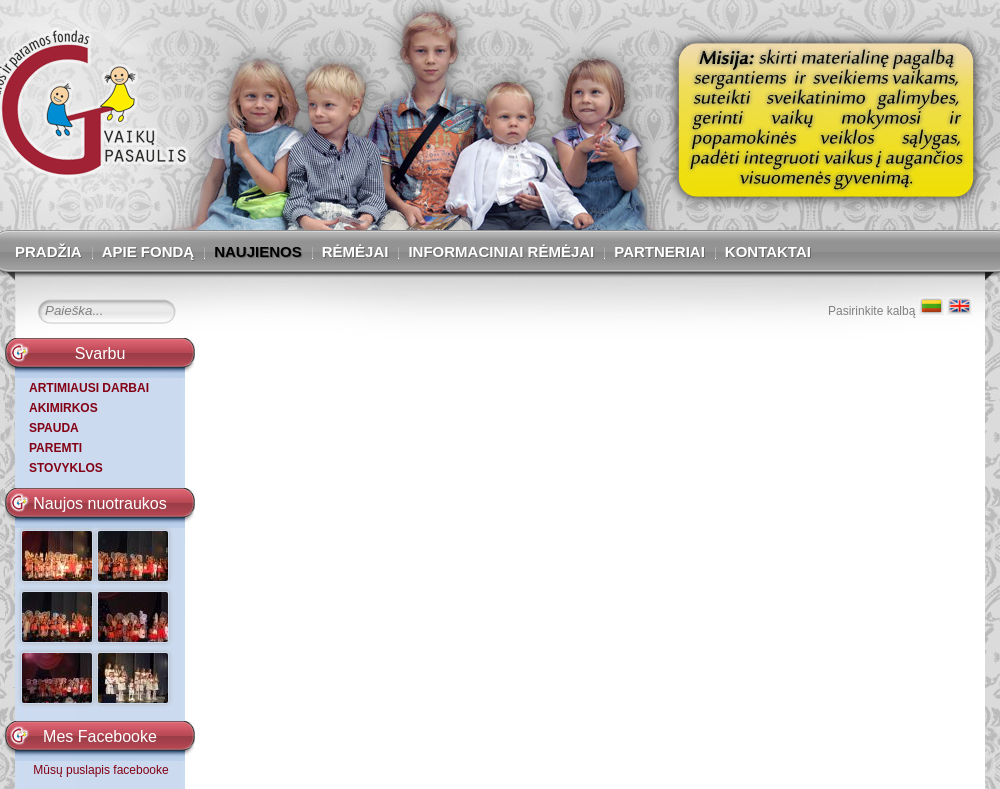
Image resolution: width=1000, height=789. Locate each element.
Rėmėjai (355, 251)
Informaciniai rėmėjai (501, 251)
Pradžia (48, 251)
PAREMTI (55, 448)
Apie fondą (148, 251)
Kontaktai (768, 251)
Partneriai (659, 251)
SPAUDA (54, 428)
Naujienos (258, 251)
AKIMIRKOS (63, 408)
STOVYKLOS (66, 468)
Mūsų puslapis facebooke (100, 770)
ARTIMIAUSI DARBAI (89, 388)
